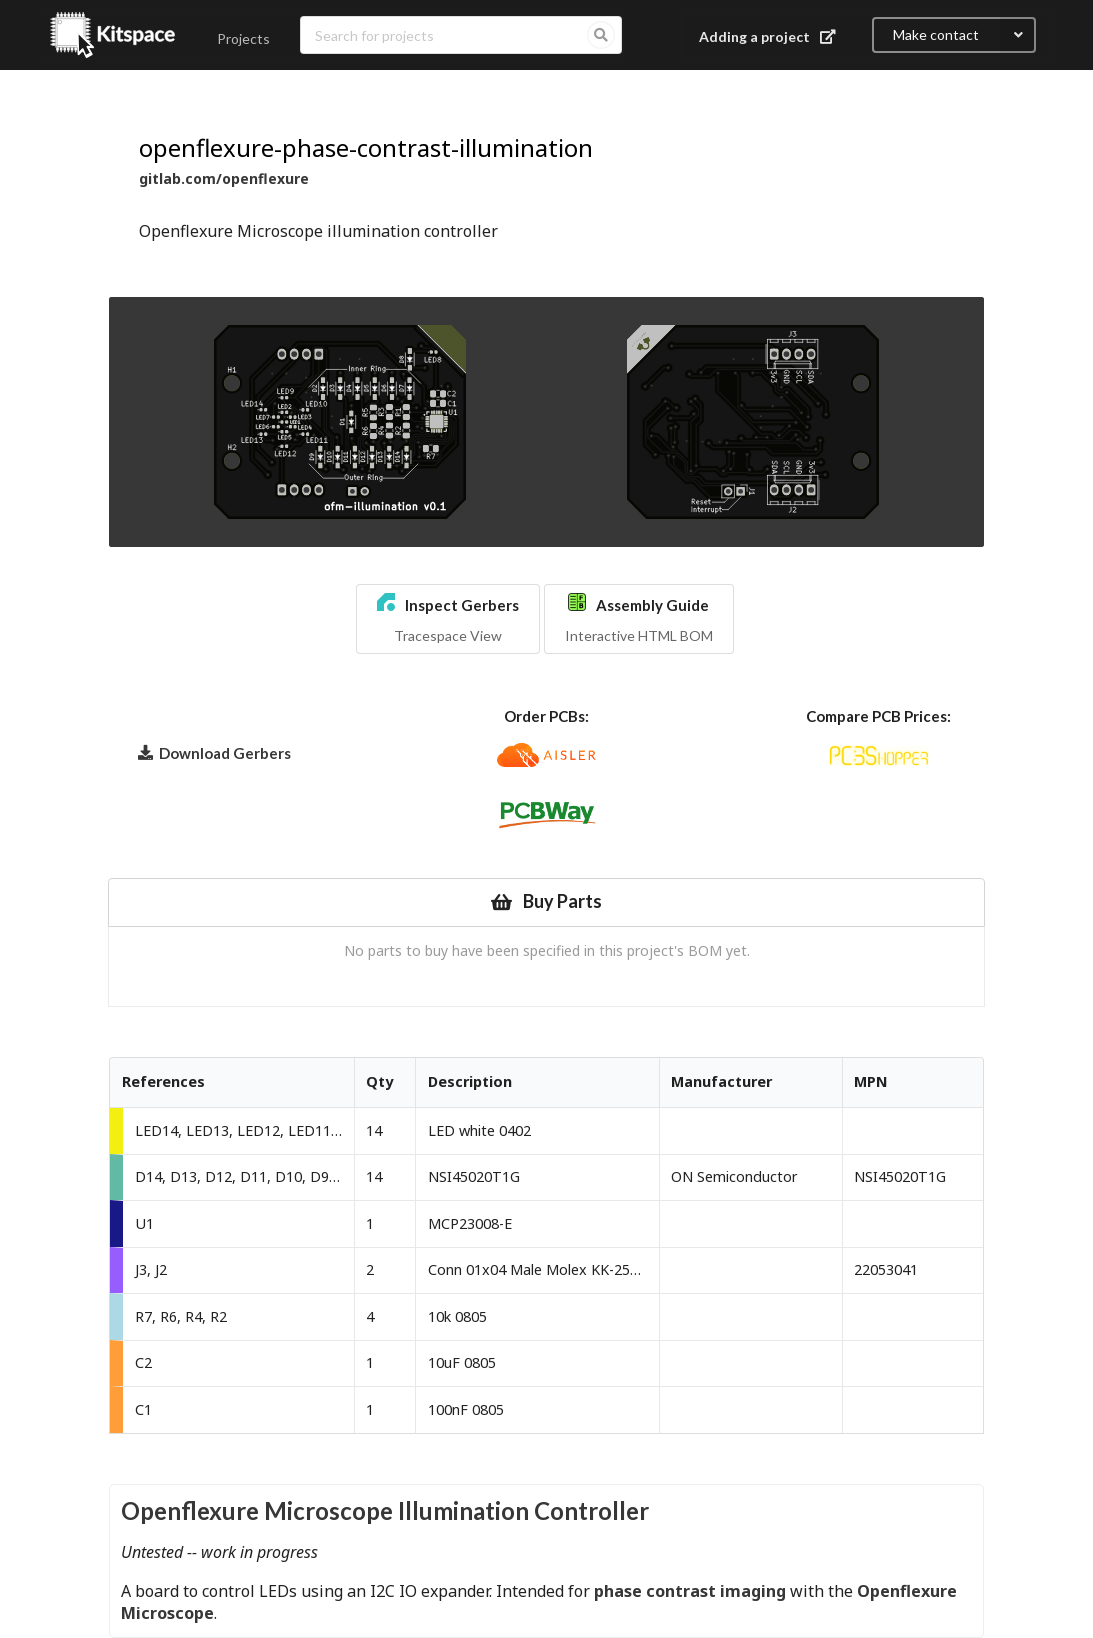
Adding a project (769, 36)
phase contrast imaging (690, 1591)
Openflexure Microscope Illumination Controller (385, 1510)
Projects (243, 38)
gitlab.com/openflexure (224, 178)
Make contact (964, 35)
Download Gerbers (214, 752)
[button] (448, 619)
